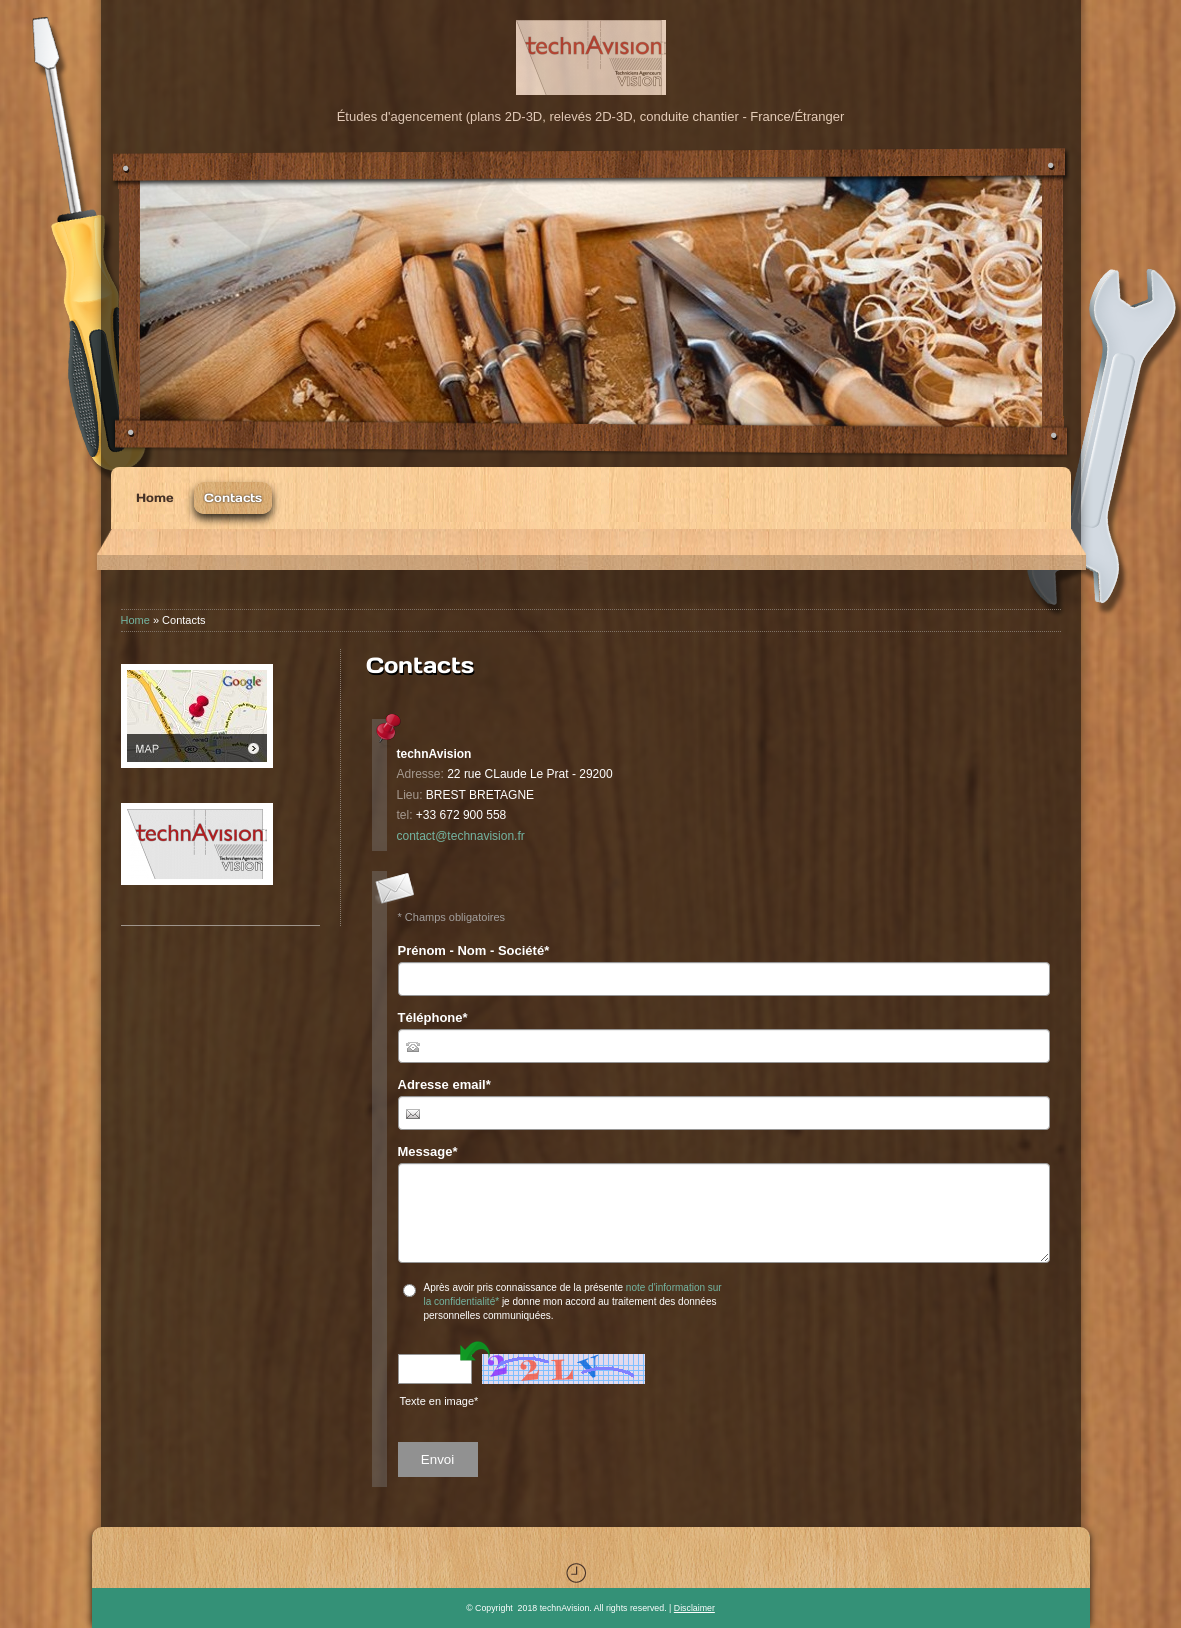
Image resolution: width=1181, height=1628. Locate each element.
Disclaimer (694, 1608)
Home (155, 497)
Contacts (233, 497)
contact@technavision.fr (461, 836)
